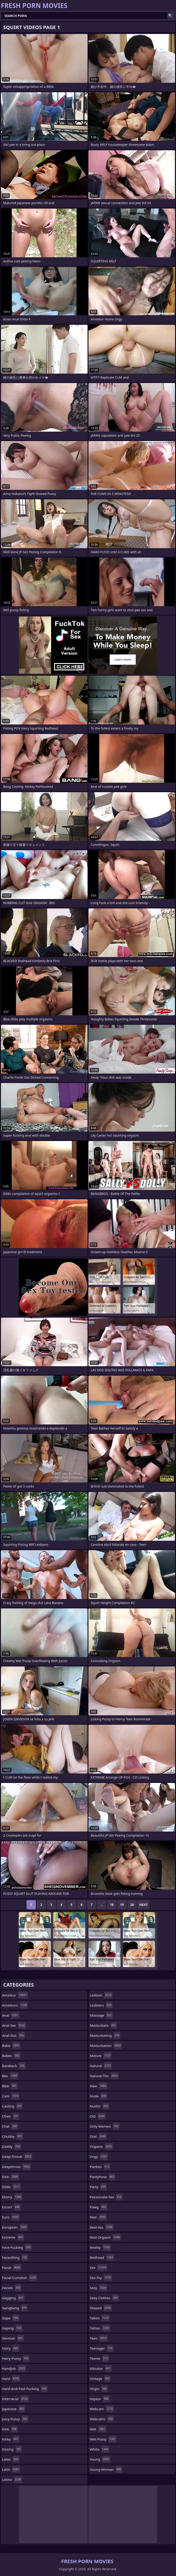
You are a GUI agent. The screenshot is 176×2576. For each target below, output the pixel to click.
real (98, 2217)
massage (101, 2015)
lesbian (101, 1995)
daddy (11, 2146)
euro (11, 2217)
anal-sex (14, 2025)
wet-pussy (103, 2439)
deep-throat (17, 2156)
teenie (99, 2358)
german (13, 2338)
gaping (12, 2328)
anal (10, 2015)
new (98, 2085)
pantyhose (102, 2176)
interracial (15, 2398)
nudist (99, 2106)
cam (10, 2096)
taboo (100, 2318)
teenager (101, 2348)
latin (11, 2469)
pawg (98, 2207)
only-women (104, 2126)
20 (132, 1904)
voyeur (100, 2398)
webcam (102, 2408)
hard (11, 2378)
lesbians (101, 2005)
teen (99, 2338)
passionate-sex (106, 2196)
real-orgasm (105, 2237)
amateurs (15, 2005)
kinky (10, 2439)
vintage (100, 2378)
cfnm (10, 2116)
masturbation (106, 2045)
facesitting (15, 2257)
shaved (101, 2307)
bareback (14, 2065)
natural (101, 2065)
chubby (12, 2136)
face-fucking (17, 2247)
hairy (10, 2348)
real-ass (101, 2227)
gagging (13, 2297)
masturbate (103, 2025)
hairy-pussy (16, 2358)
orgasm (101, 2146)
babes (11, 2055)
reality (100, 2247)
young (100, 2459)
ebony (12, 2196)
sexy (98, 2287)
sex (98, 2267)
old (98, 2116)
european (15, 2227)
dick (10, 2176)
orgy (99, 2156)
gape (10, 2318)
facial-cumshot (19, 2277)
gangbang (15, 2307)
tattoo (100, 2328)
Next (143, 1904)
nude (98, 2096)
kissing (12, 2449)
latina (12, 2479)
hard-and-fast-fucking (24, 2388)
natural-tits (104, 2075)
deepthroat (16, 2166)
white (99, 2449)
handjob (14, 2368)
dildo (11, 2186)
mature (101, 2055)
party (98, 2186)
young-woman (106, 2469)
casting (12, 2106)
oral (98, 2136)
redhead (102, 2257)
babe (11, 2045)
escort (11, 2207)
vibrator (101, 2368)
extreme (13, 2237)
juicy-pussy (15, 2418)
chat (10, 2126)
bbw (10, 2085)
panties (100, 2166)
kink (10, 2429)
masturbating (105, 2035)
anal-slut (13, 2035)
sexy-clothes (104, 2297)
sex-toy (101, 2277)
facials (11, 2287)
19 (122, 1904)
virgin (99, 2388)
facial (11, 2267)
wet (98, 2429)
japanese (13, 2408)
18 (112, 1904)
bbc (10, 2075)
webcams (102, 2418)
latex (10, 2459)
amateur (15, 1995)
